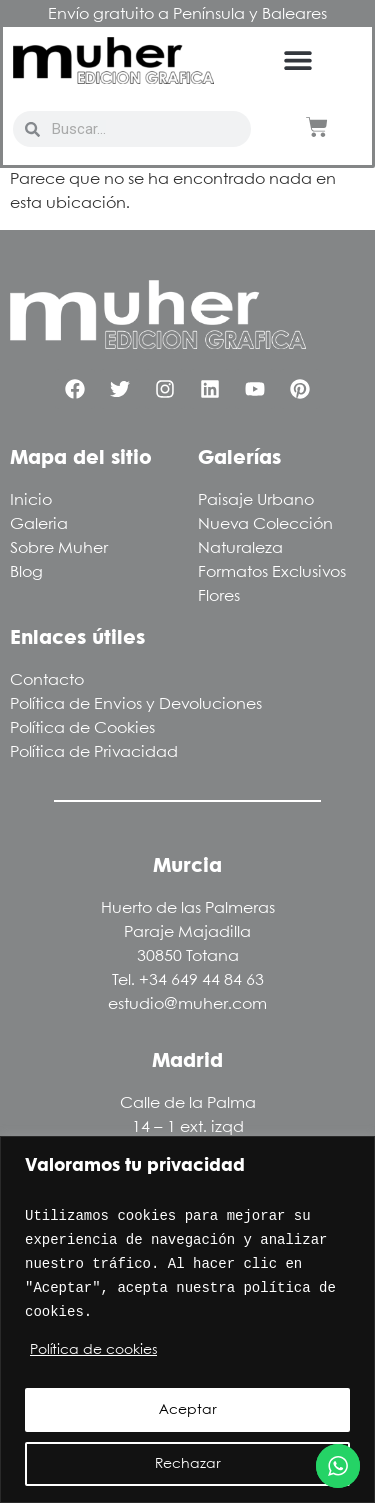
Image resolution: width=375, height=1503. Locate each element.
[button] (298, 60)
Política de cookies (93, 1350)
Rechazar (188, 1464)
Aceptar (188, 1410)
